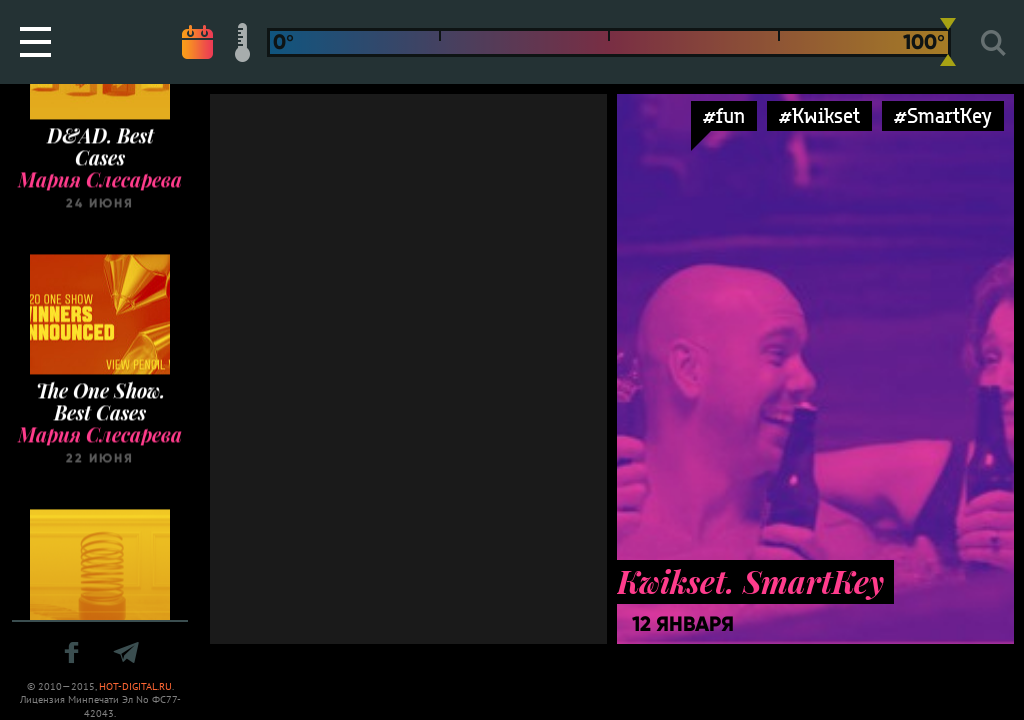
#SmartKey (943, 115)
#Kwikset (819, 115)
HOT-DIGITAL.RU (135, 686)
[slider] (948, 42)
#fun (724, 115)
